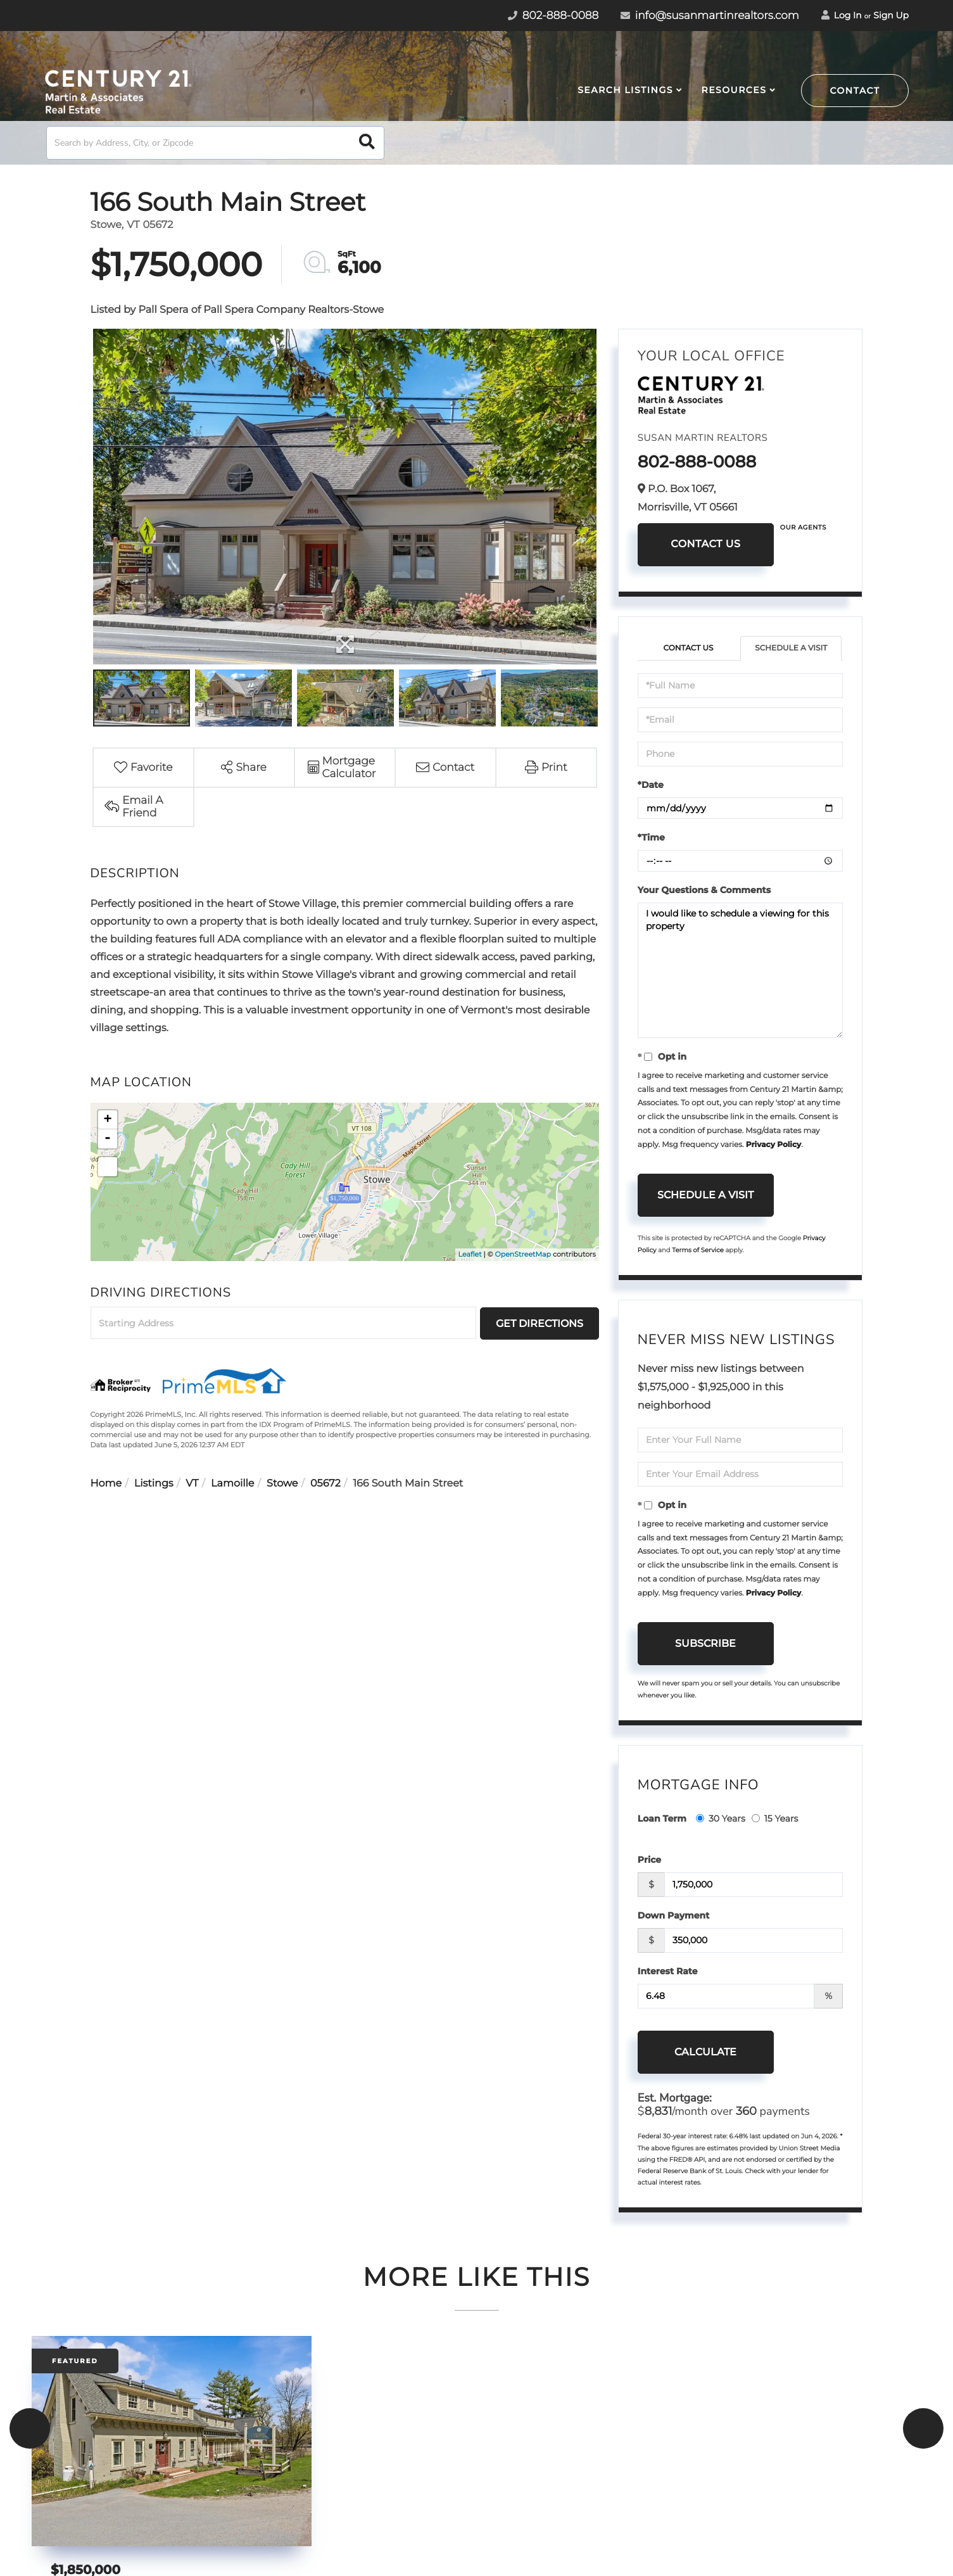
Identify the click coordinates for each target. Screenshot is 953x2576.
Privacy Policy (773, 1145)
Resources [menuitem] (734, 90)
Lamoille (232, 1484)
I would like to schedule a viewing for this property (740, 970)
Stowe (282, 1484)
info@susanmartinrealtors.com (710, 16)
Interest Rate (668, 1971)
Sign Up (891, 15)
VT (192, 1484)
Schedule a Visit (791, 648)
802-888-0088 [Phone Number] (553, 16)
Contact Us (705, 544)
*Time (651, 837)
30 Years (720, 1818)
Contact (855, 90)
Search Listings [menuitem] (625, 90)
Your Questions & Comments (704, 890)
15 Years (775, 1818)
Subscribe (705, 1643)
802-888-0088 (697, 462)
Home (106, 1484)
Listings (154, 1484)
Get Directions (539, 1323)
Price (649, 1859)
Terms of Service (698, 1250)
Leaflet (470, 1254)
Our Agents (803, 527)
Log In (841, 15)
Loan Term (662, 1818)
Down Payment (674, 1915)
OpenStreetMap (523, 1254)
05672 (325, 1484)
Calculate (705, 2052)
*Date (651, 784)
